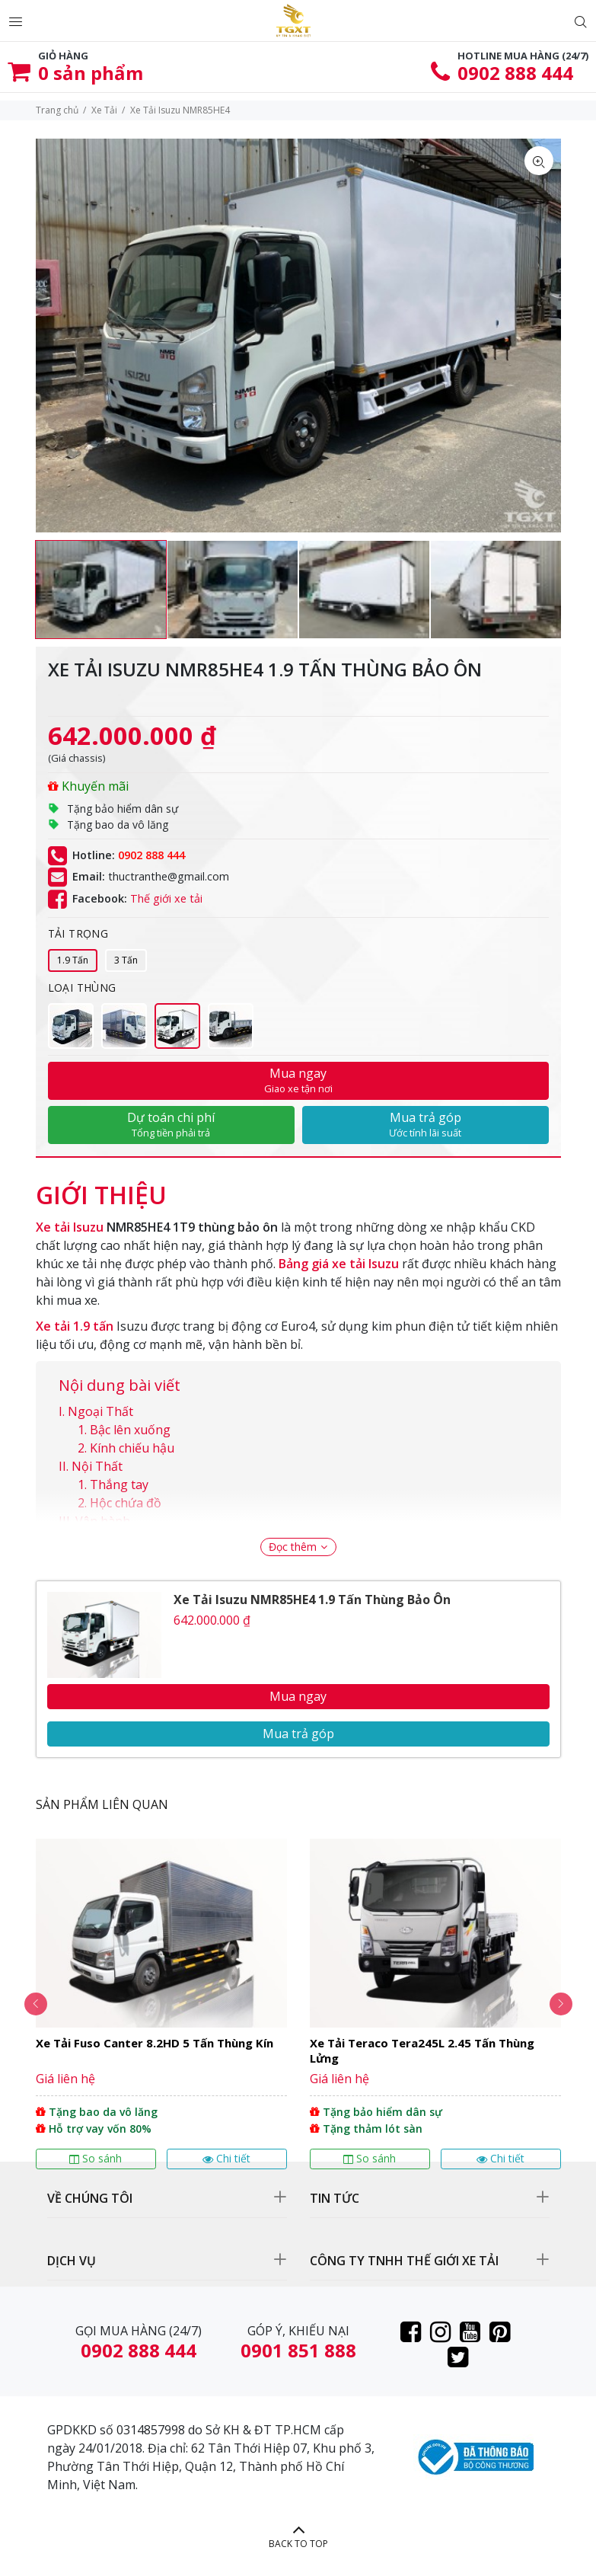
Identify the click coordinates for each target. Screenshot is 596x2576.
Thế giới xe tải (166, 898)
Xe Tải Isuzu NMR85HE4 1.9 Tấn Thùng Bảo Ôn (312, 1599)
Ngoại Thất (100, 1411)
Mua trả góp (425, 1124)
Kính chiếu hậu (132, 1448)
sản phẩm (90, 72)
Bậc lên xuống (130, 1429)
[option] (101, 589)
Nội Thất (97, 1466)
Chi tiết (226, 2158)
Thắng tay (119, 1484)
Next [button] (561, 2004)
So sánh (95, 2158)
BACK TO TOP (298, 2543)
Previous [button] (35, 2004)
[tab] (101, 1187)
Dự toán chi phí (171, 1124)
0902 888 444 (515, 72)
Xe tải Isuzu (70, 1227)
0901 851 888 (298, 2350)
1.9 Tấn (72, 960)
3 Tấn (126, 960)
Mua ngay (298, 1080)
